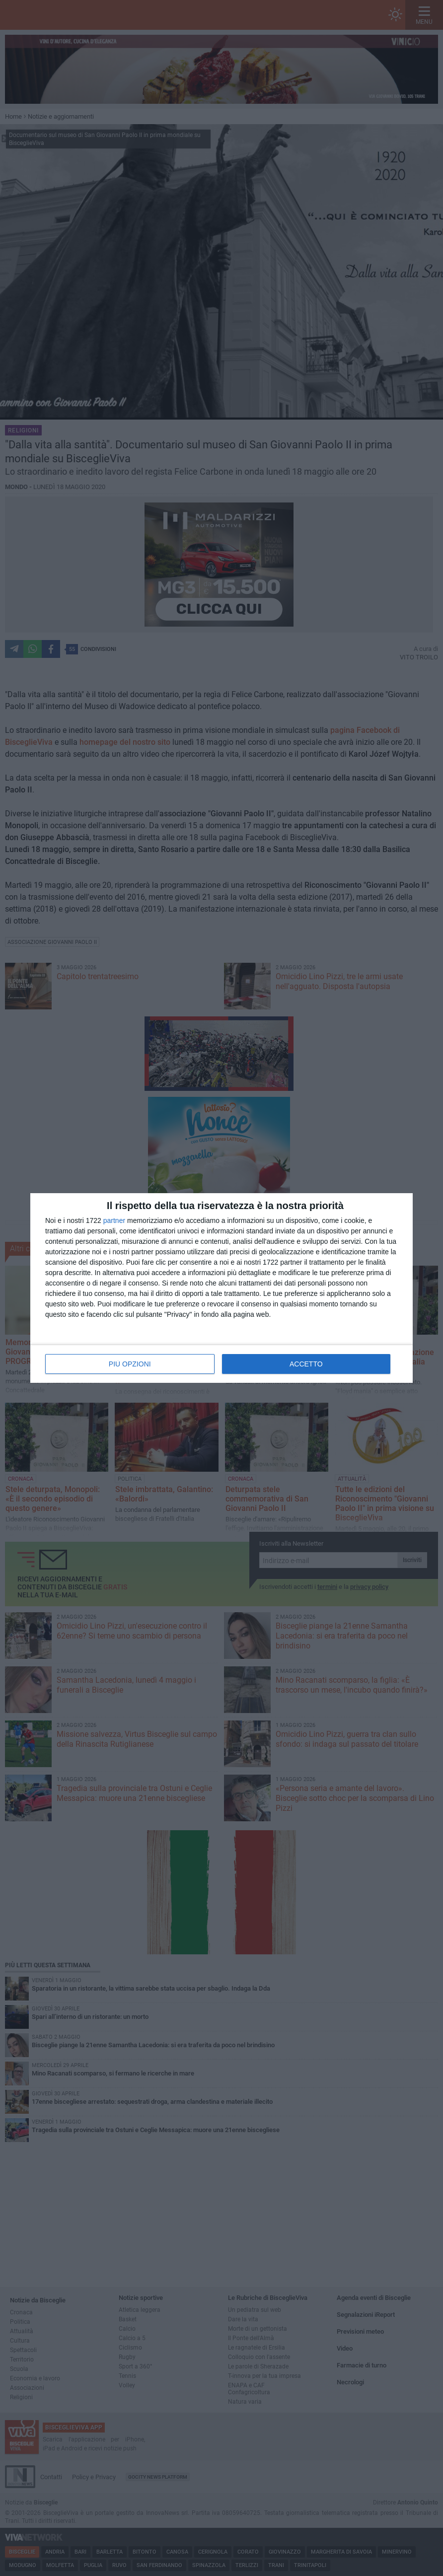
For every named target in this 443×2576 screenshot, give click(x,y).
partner (114, 1220)
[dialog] (221, 1288)
